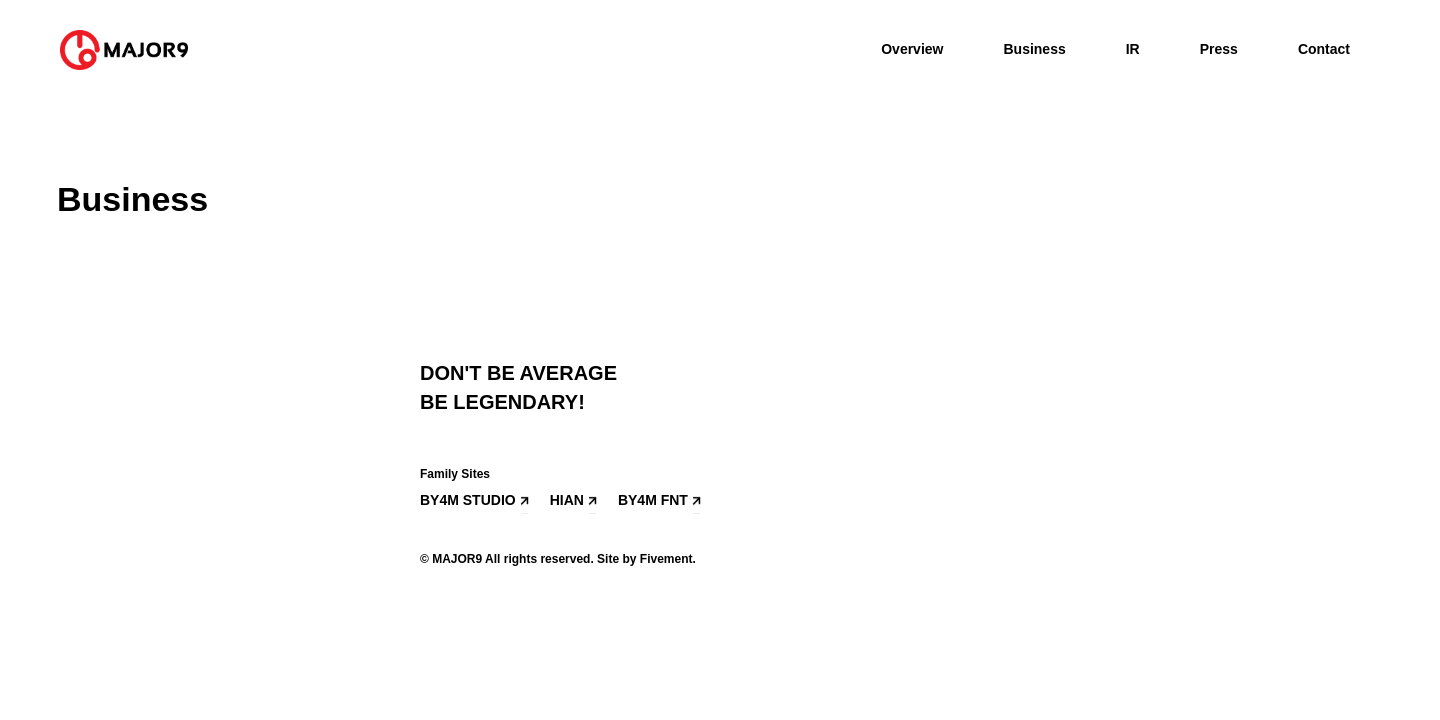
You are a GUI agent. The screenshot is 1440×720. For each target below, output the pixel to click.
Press (1219, 49)
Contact (1324, 49)
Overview (912, 49)
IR (1133, 49)
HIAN (567, 500)
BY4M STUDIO (468, 500)
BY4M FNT (653, 500)
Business (1034, 49)
